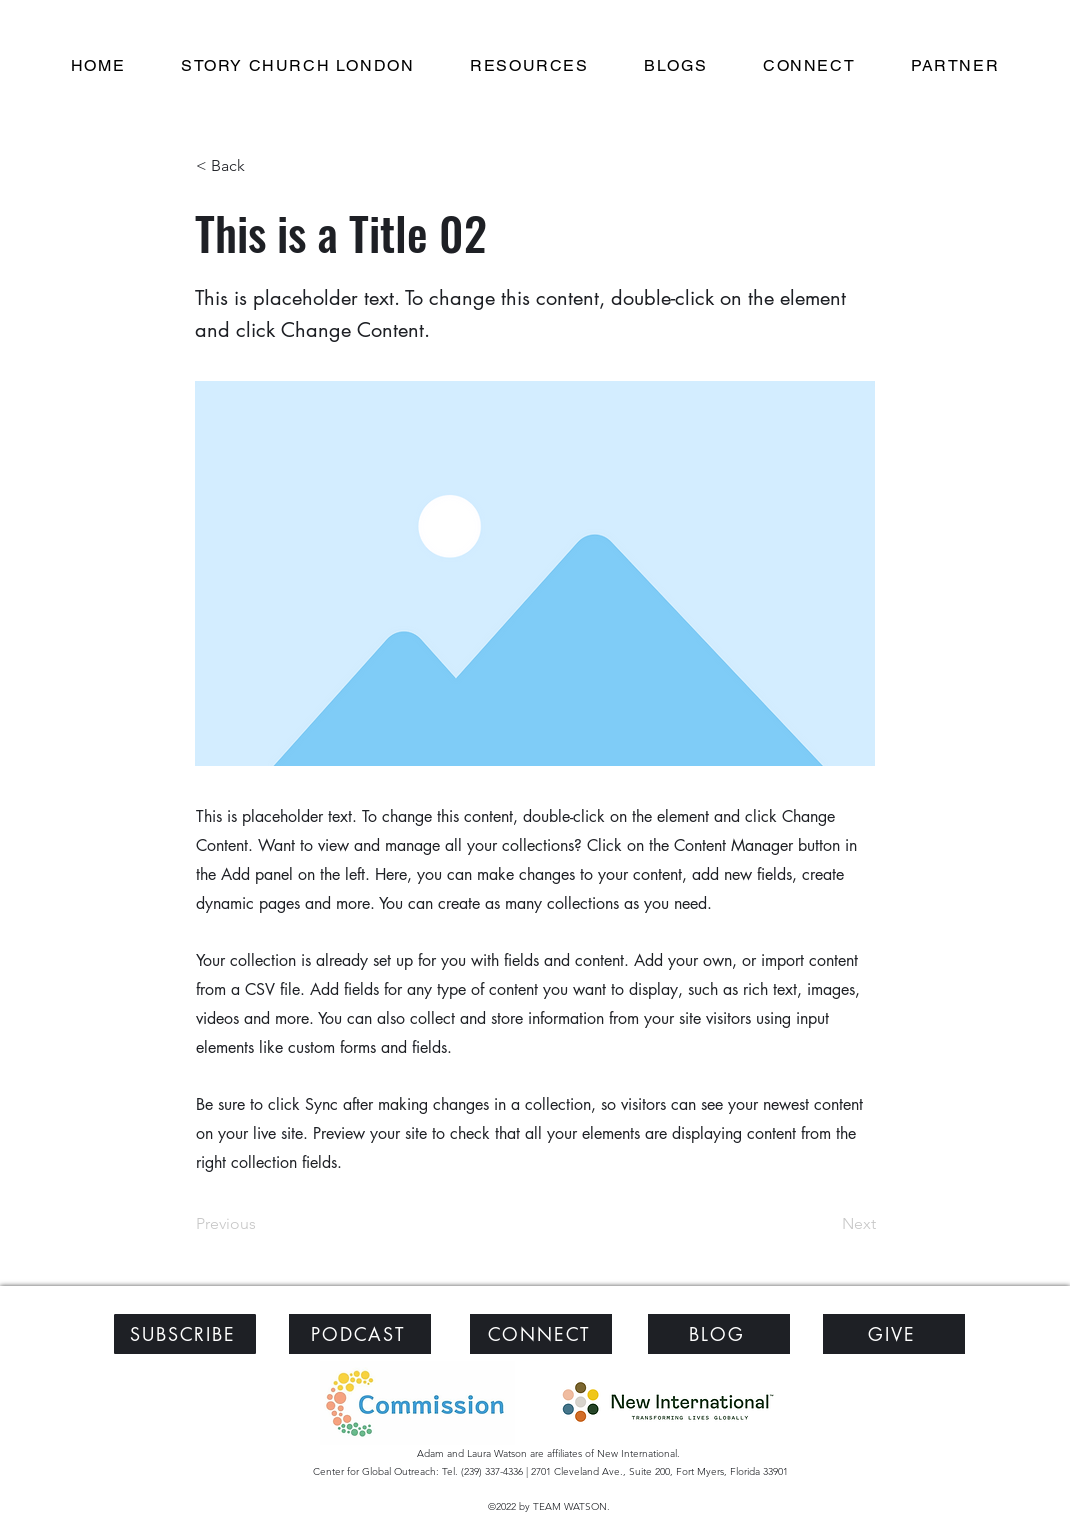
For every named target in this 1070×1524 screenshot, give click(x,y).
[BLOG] (719, 1334)
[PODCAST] (360, 1334)
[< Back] (262, 166)
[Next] (826, 1224)
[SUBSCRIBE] (185, 1334)
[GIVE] (894, 1334)
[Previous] (262, 1224)
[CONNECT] (541, 1334)
